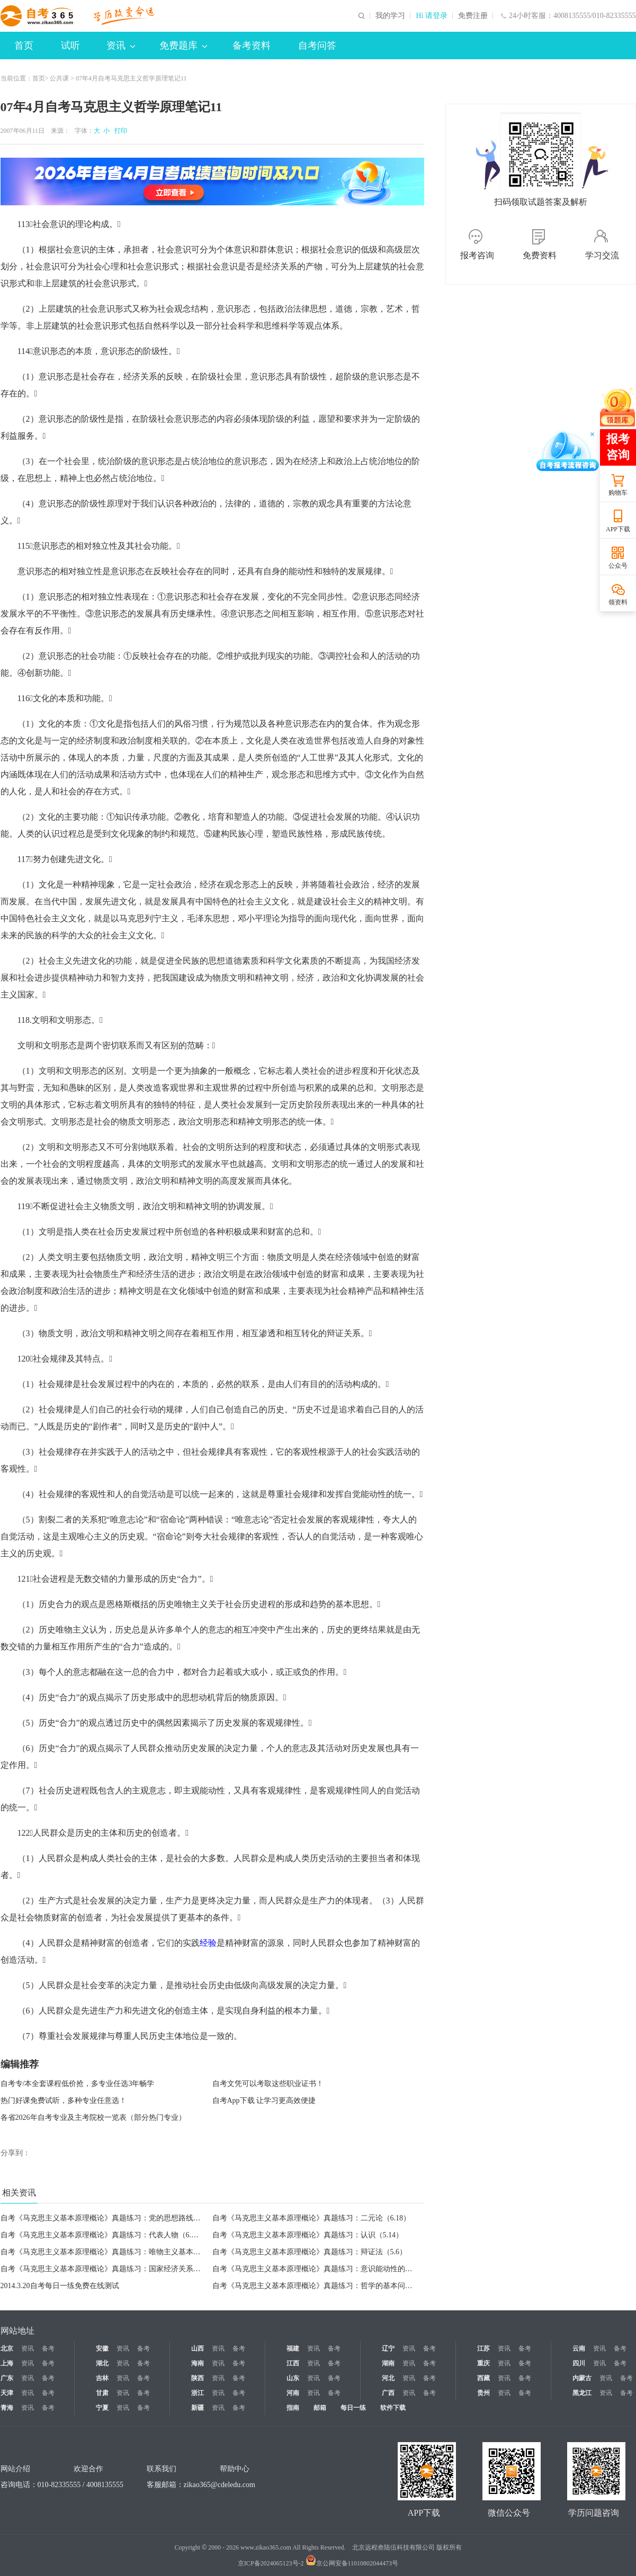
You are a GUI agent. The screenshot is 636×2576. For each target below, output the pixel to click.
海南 (197, 2363)
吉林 (102, 2378)
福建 (292, 2348)
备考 (48, 2348)
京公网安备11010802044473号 (352, 2563)
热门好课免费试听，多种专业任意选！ (64, 2101)
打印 (119, 130)
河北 (388, 2378)
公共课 (59, 78)
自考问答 (317, 45)
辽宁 (388, 2348)
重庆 (483, 2363)
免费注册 (473, 16)
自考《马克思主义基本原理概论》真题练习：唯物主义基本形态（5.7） (116, 2252)
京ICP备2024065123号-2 (271, 2563)
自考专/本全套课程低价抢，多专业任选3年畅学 (78, 2084)
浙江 (197, 2393)
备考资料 (251, 45)
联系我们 (161, 2469)
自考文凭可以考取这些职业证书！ (268, 2084)
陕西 (197, 2378)
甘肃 (102, 2393)
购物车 (618, 492)
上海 (7, 2363)
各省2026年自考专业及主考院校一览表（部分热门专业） (93, 2117)
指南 (292, 2407)
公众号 (618, 565)
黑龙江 (582, 2393)
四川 (578, 2363)
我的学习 (390, 16)
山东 (292, 2378)
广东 (7, 2378)
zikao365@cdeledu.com (219, 2485)
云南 (578, 2348)
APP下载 (618, 529)
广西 (388, 2393)
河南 (292, 2393)
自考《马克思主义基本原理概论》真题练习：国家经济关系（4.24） (111, 2269)
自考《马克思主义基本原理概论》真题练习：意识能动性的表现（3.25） (330, 2269)
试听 (70, 45)
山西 (197, 2348)
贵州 (483, 2393)
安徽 (102, 2348)
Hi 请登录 (431, 16)
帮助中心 (234, 2469)
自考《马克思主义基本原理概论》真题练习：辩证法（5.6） (309, 2252)
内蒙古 (582, 2378)
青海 (7, 2407)
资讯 (120, 45)
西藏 (483, 2378)
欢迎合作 (88, 2469)
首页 (23, 45)
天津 (7, 2393)
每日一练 (353, 2407)
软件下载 (393, 2407)
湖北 (102, 2363)
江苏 (483, 2348)
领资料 (618, 602)
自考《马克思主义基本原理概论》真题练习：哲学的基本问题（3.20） (326, 2286)
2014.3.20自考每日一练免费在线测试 (60, 2286)
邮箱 (319, 2407)
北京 (7, 2348)
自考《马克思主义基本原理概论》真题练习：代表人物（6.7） (102, 2235)
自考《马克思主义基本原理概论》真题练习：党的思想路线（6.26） (111, 2218)
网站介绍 (15, 2469)
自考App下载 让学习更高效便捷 (264, 2101)
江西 (292, 2363)
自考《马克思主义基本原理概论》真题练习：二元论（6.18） (311, 2218)
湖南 (388, 2363)
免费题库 (183, 45)
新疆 (197, 2407)
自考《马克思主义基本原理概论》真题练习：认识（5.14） (308, 2235)
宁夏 (102, 2407)
